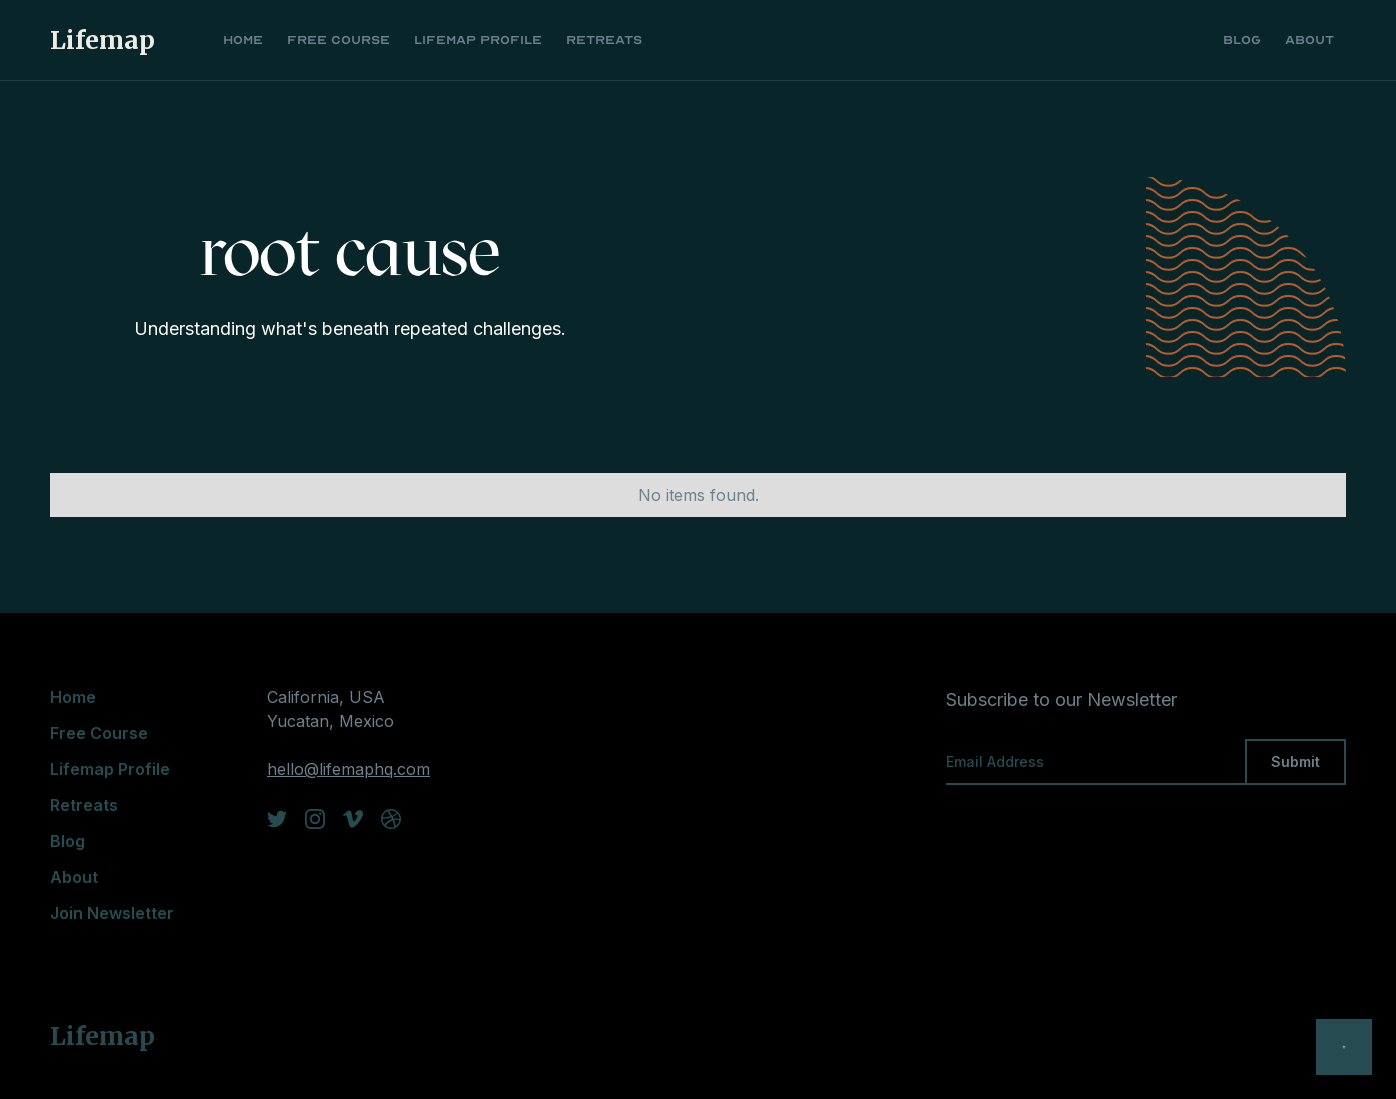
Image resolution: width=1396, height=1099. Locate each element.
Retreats (604, 40)
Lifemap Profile (478, 40)
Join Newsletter (112, 913)
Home (243, 40)
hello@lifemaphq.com (348, 769)
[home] (112, 40)
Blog (1242, 40)
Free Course (338, 40)
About (1309, 40)
